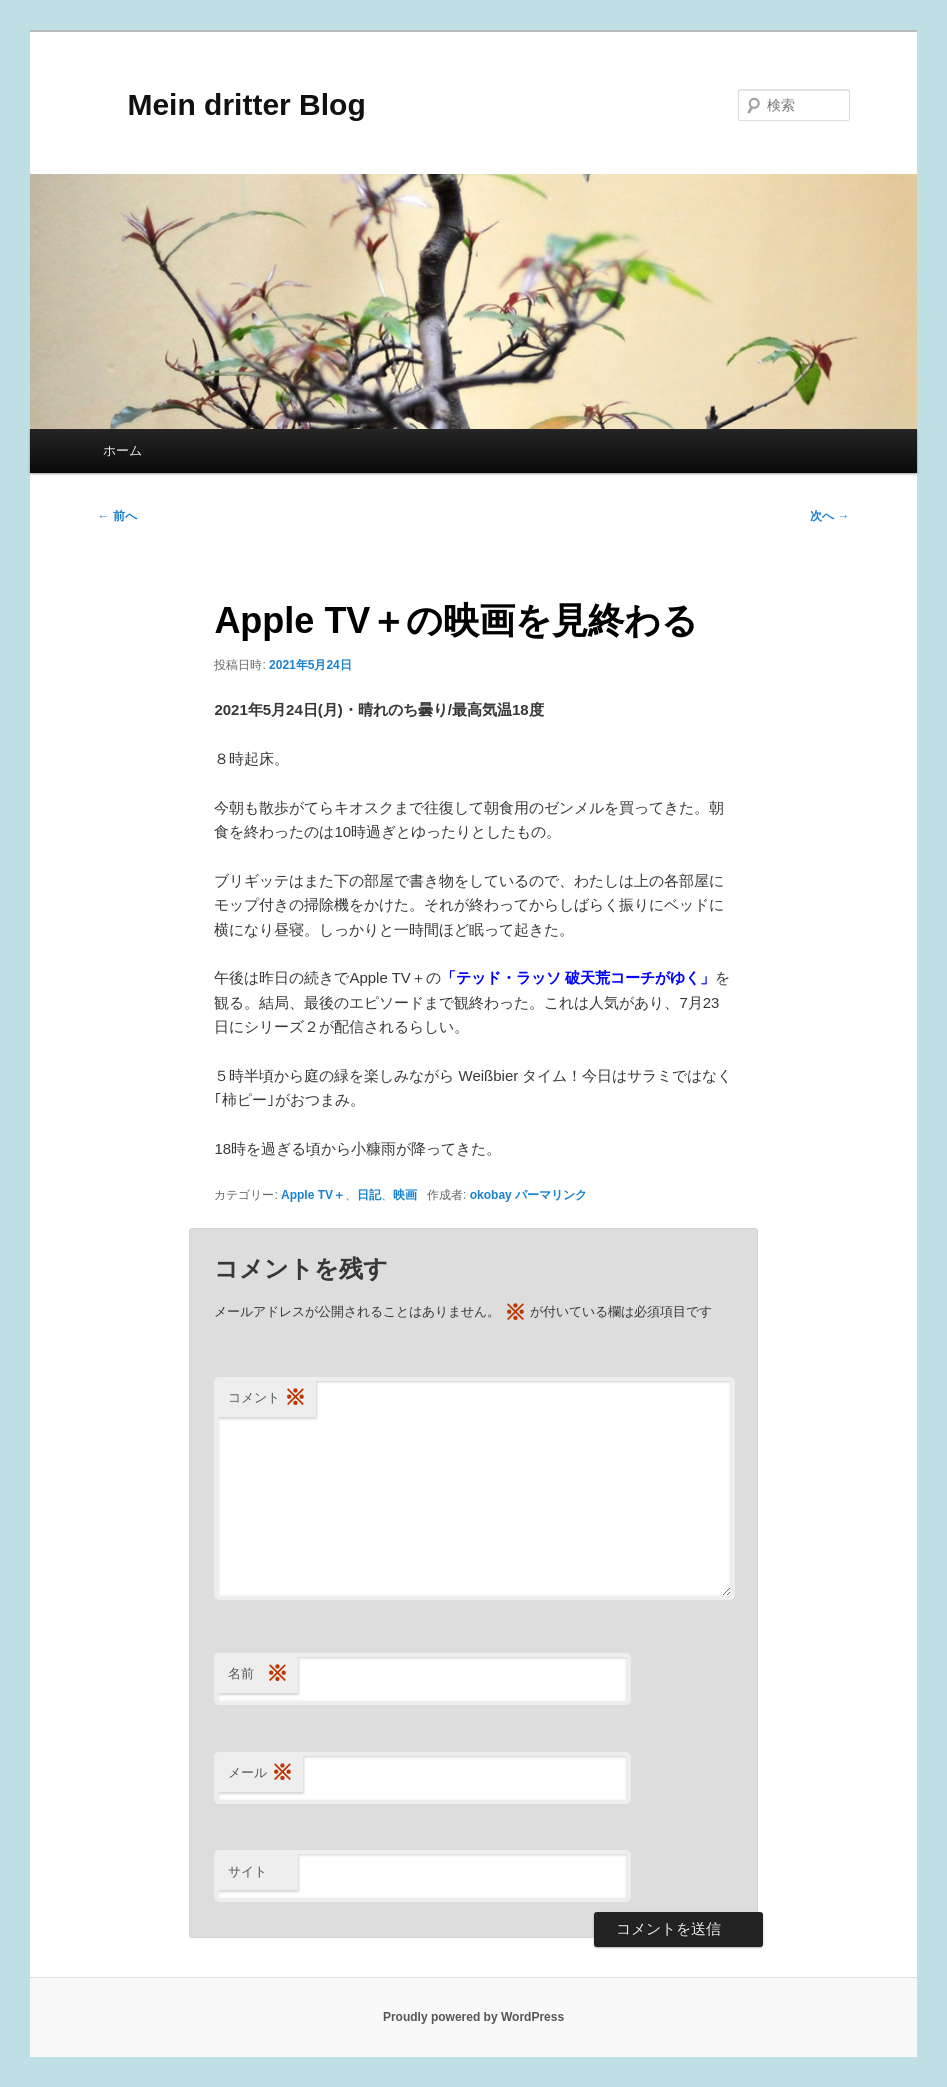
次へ (829, 516)
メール (260, 1773)
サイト (247, 1871)
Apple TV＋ (313, 1195)
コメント (267, 1398)
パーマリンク (551, 1195)
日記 (369, 1195)
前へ (116, 516)
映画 (405, 1195)
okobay (491, 1195)
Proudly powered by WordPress (473, 2017)
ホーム (122, 450)
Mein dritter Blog (231, 104)
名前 (258, 1674)
